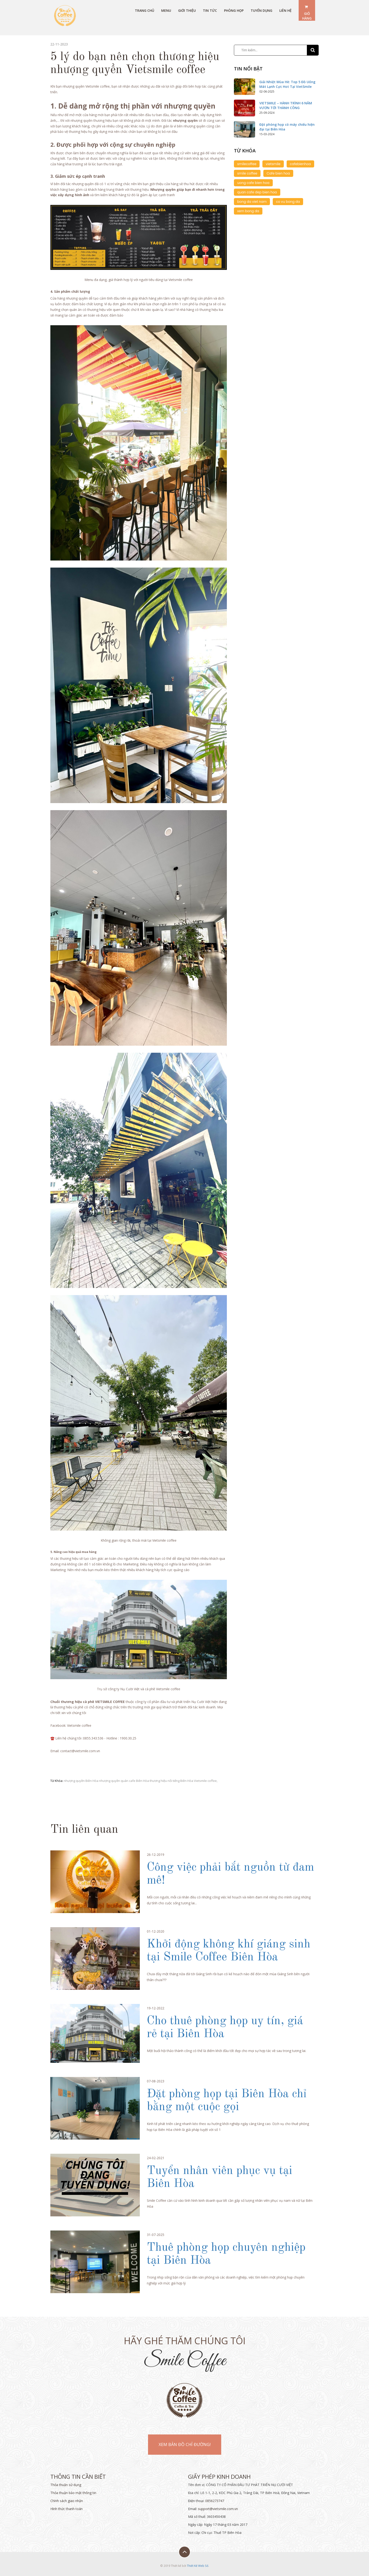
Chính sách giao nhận (66, 2501)
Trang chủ (144, 10)
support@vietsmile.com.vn (218, 2509)
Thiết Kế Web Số (197, 2566)
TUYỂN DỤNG (261, 10)
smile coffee (247, 173)
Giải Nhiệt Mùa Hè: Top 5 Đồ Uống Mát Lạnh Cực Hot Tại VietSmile (287, 84)
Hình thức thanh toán (66, 2509)
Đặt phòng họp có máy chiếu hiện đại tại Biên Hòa (287, 126)
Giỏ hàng (307, 15)
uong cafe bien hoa (253, 182)
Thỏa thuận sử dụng (65, 2485)
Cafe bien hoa (278, 173)
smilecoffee (246, 164)
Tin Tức (210, 10)
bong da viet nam (252, 201)
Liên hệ (285, 10)
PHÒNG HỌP (234, 10)
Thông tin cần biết (78, 2476)
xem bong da (248, 211)
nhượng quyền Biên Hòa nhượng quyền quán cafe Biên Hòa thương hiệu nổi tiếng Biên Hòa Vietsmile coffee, (140, 1781)
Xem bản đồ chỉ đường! (185, 2444)
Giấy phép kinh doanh (219, 2476)
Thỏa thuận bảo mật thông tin (73, 2493)
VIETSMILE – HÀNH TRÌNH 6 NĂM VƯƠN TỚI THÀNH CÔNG (285, 105)
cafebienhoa (300, 164)
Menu (166, 10)
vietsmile (273, 164)
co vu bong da (288, 201)
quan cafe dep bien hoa (257, 192)
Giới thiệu (187, 10)
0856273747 (214, 2501)
